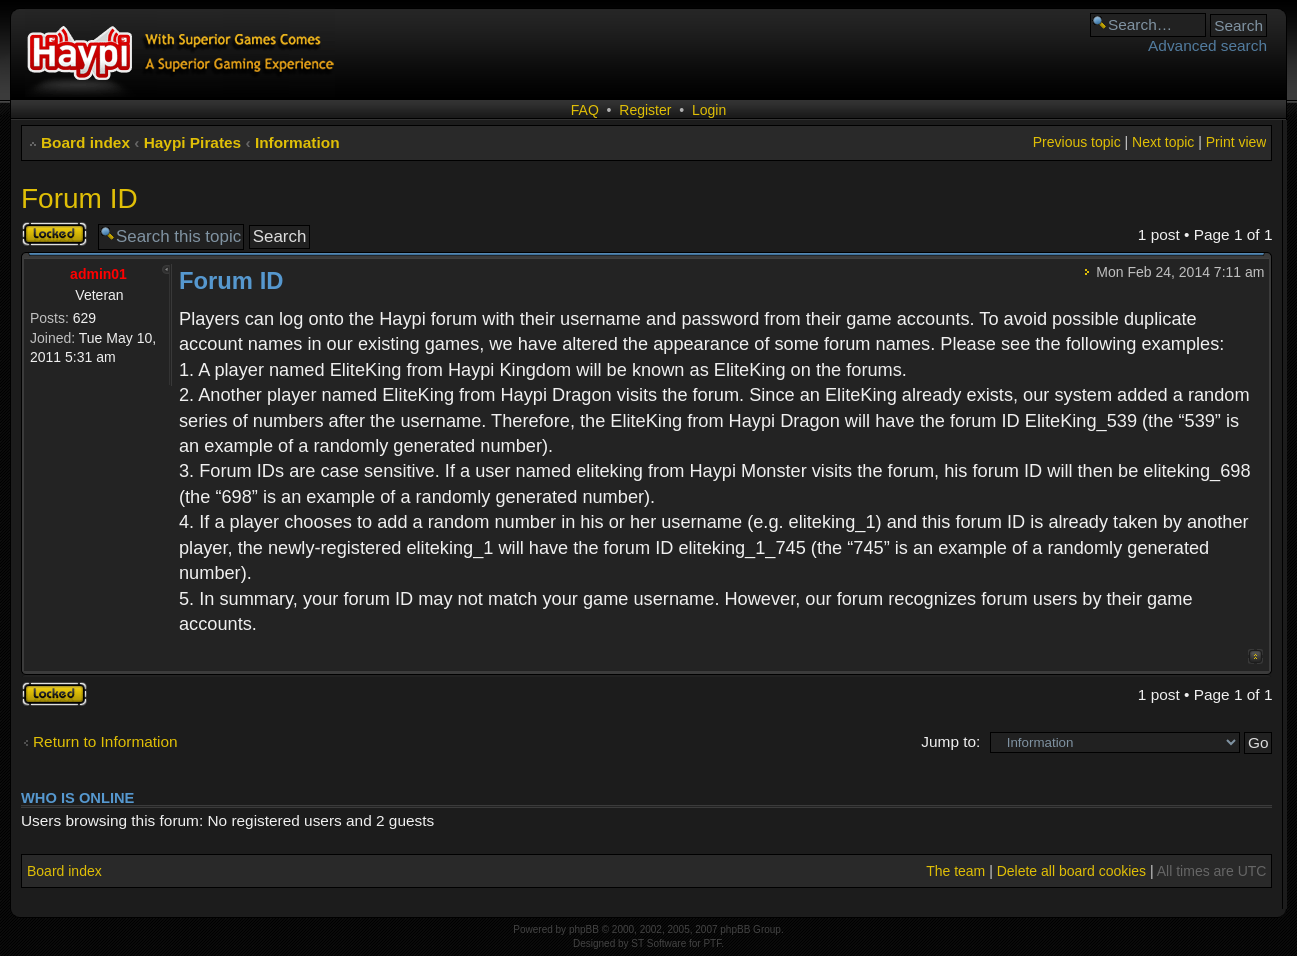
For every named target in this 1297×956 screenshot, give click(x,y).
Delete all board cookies (1071, 871)
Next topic (1163, 142)
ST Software (658, 943)
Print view (1236, 142)
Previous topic (1077, 142)
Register (645, 110)
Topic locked (54, 234)
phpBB (584, 929)
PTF (712, 943)
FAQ (585, 110)
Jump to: (950, 741)
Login (709, 110)
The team (955, 871)
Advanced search (1207, 45)
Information (297, 142)
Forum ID (79, 198)
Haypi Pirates (193, 142)
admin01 (98, 274)
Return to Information (105, 741)
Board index (85, 142)
